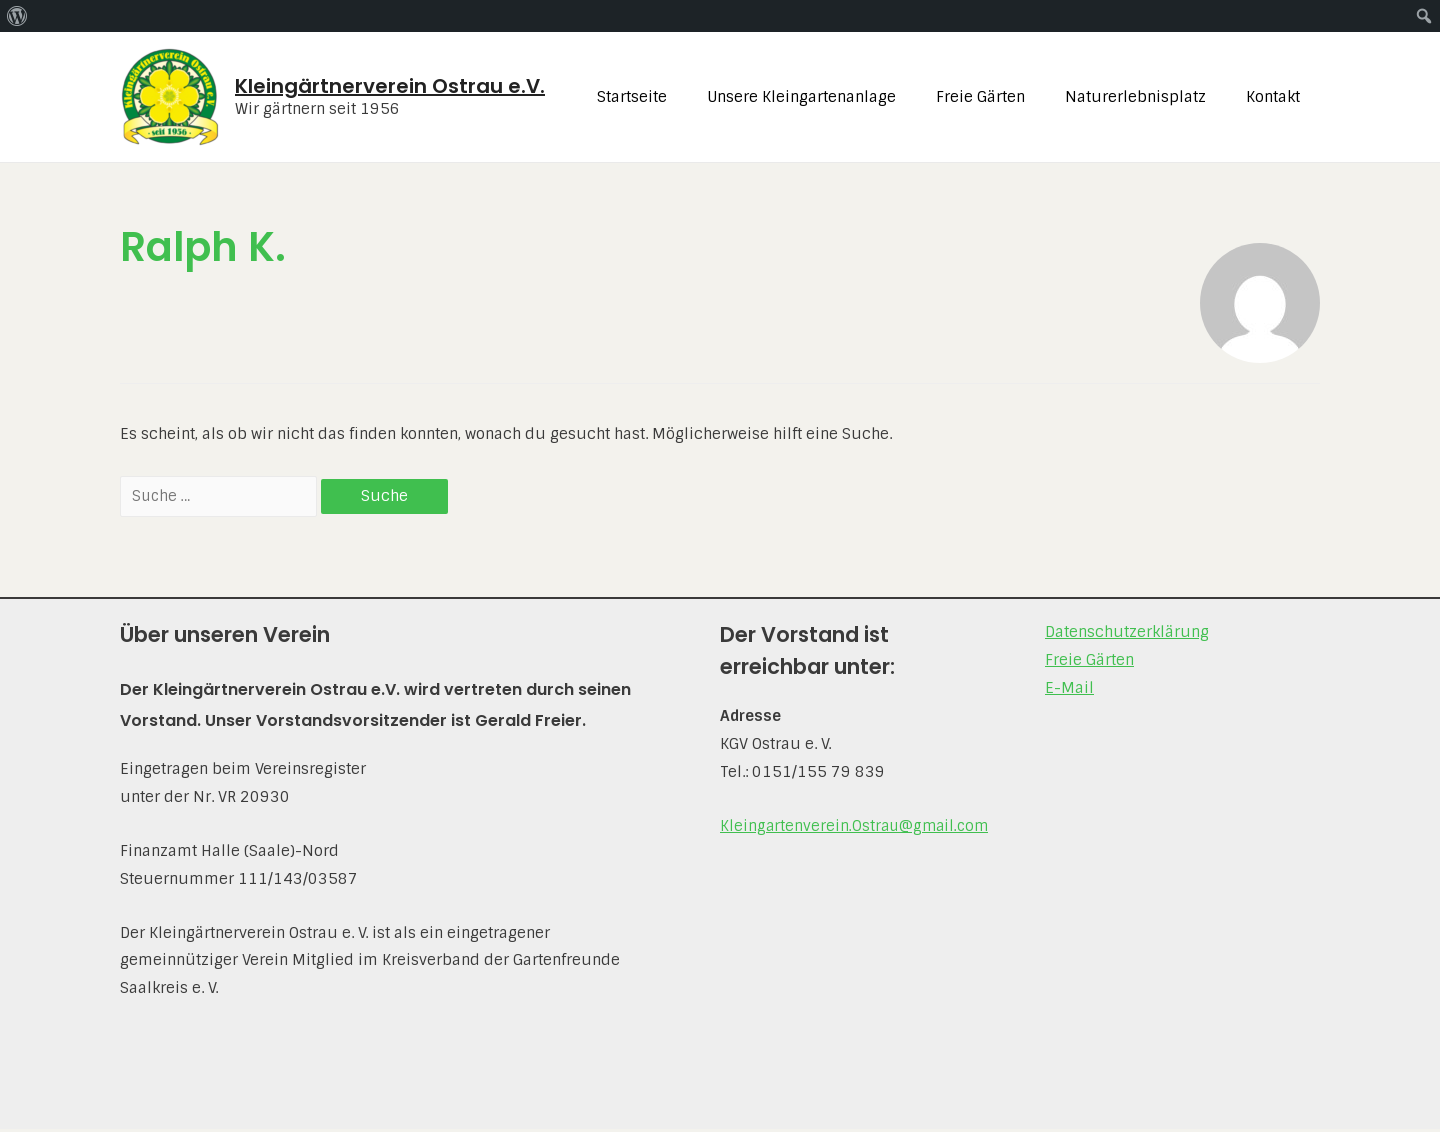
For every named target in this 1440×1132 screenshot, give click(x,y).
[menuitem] (17, 16)
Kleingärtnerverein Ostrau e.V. (390, 86)
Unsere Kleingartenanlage (836, 97)
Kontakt (1278, 97)
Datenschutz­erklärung (1127, 635)
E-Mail (1069, 691)
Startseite (677, 97)
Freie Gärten (1005, 97)
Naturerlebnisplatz (1150, 97)
